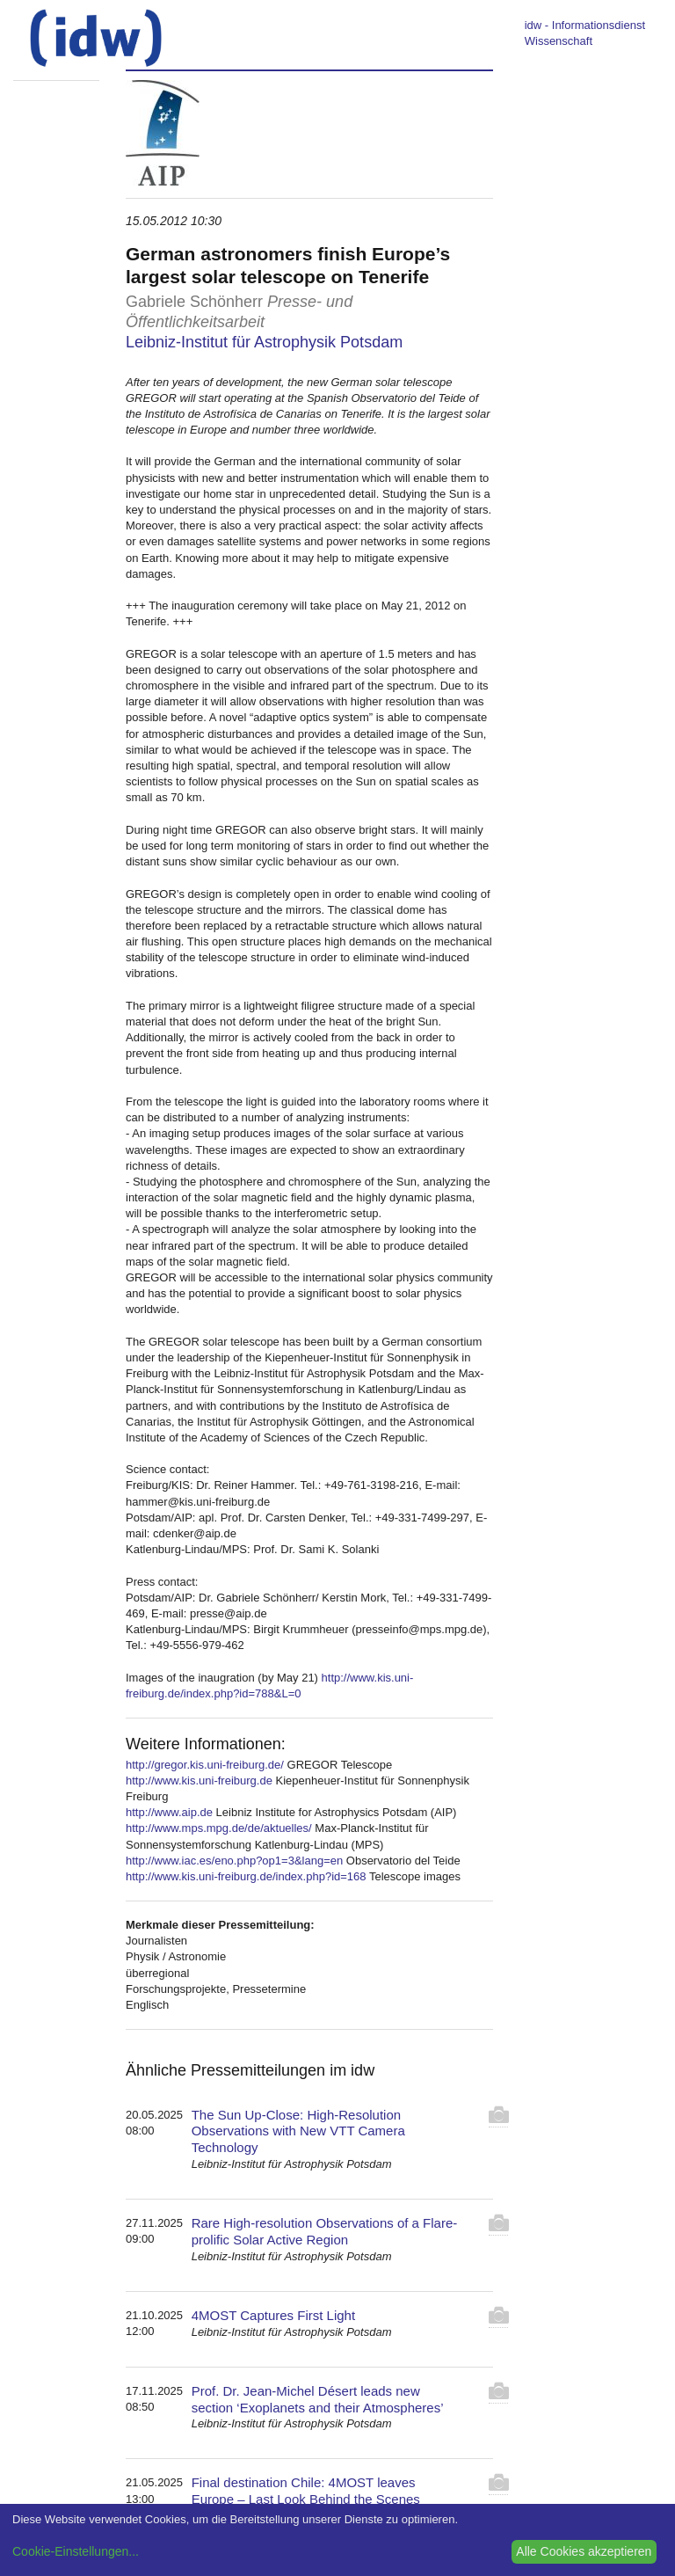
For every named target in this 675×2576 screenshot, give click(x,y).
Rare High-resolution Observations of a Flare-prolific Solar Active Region (325, 2231)
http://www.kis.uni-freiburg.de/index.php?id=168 (246, 1876)
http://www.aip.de (169, 1812)
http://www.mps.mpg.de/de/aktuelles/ (219, 1828)
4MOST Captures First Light (273, 2315)
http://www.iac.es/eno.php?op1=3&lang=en (234, 1860)
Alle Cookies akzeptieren (583, 2551)
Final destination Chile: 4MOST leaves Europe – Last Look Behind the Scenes (306, 2491)
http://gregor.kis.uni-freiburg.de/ (205, 1764)
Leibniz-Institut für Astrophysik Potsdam (264, 342)
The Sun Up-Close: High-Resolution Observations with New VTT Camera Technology (298, 2131)
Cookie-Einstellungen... (75, 2551)
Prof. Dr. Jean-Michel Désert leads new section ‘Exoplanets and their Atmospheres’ (318, 2399)
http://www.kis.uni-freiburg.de (199, 1780)
